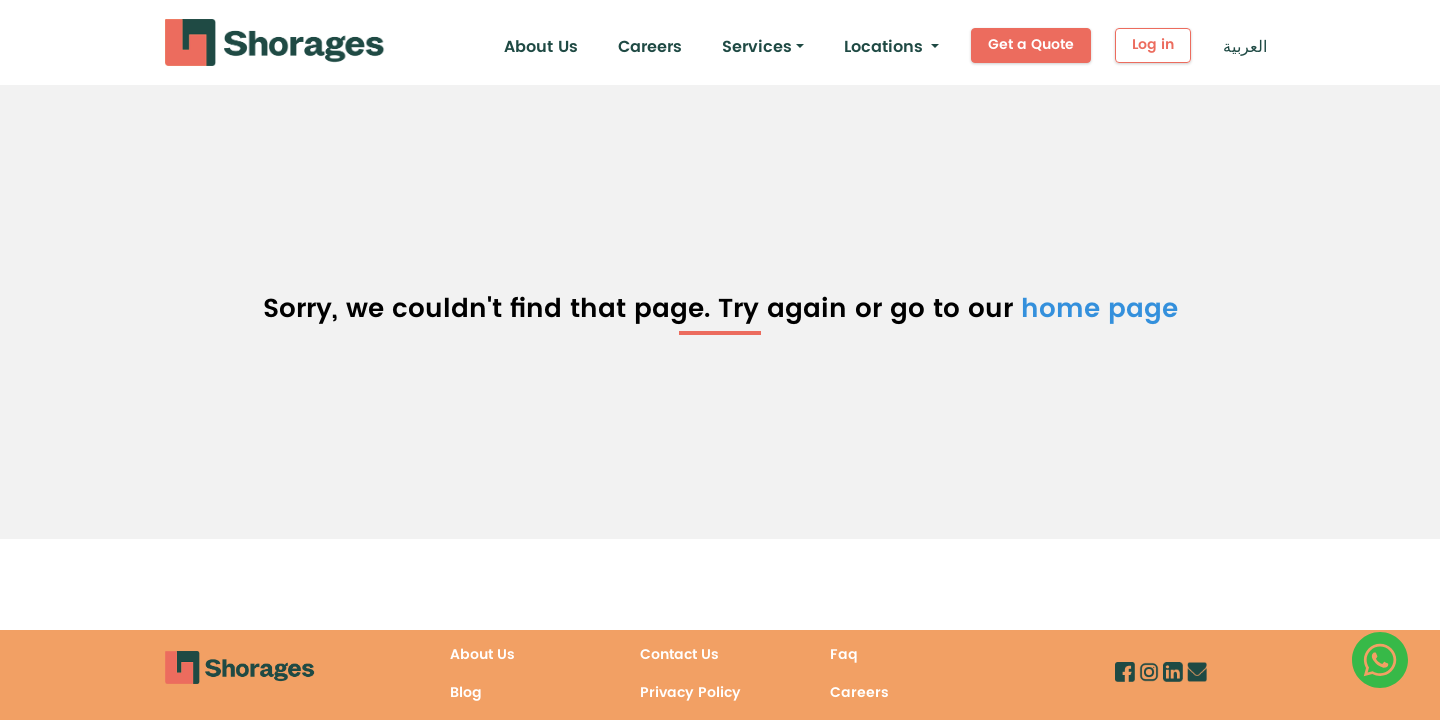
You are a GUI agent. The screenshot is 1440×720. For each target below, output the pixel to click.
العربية (1245, 47)
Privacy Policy (690, 692)
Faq (844, 654)
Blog (466, 692)
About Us (541, 47)
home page (1099, 309)
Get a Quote (1031, 44)
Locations (883, 47)
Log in (1153, 44)
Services (757, 47)
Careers (650, 47)
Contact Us (679, 654)
